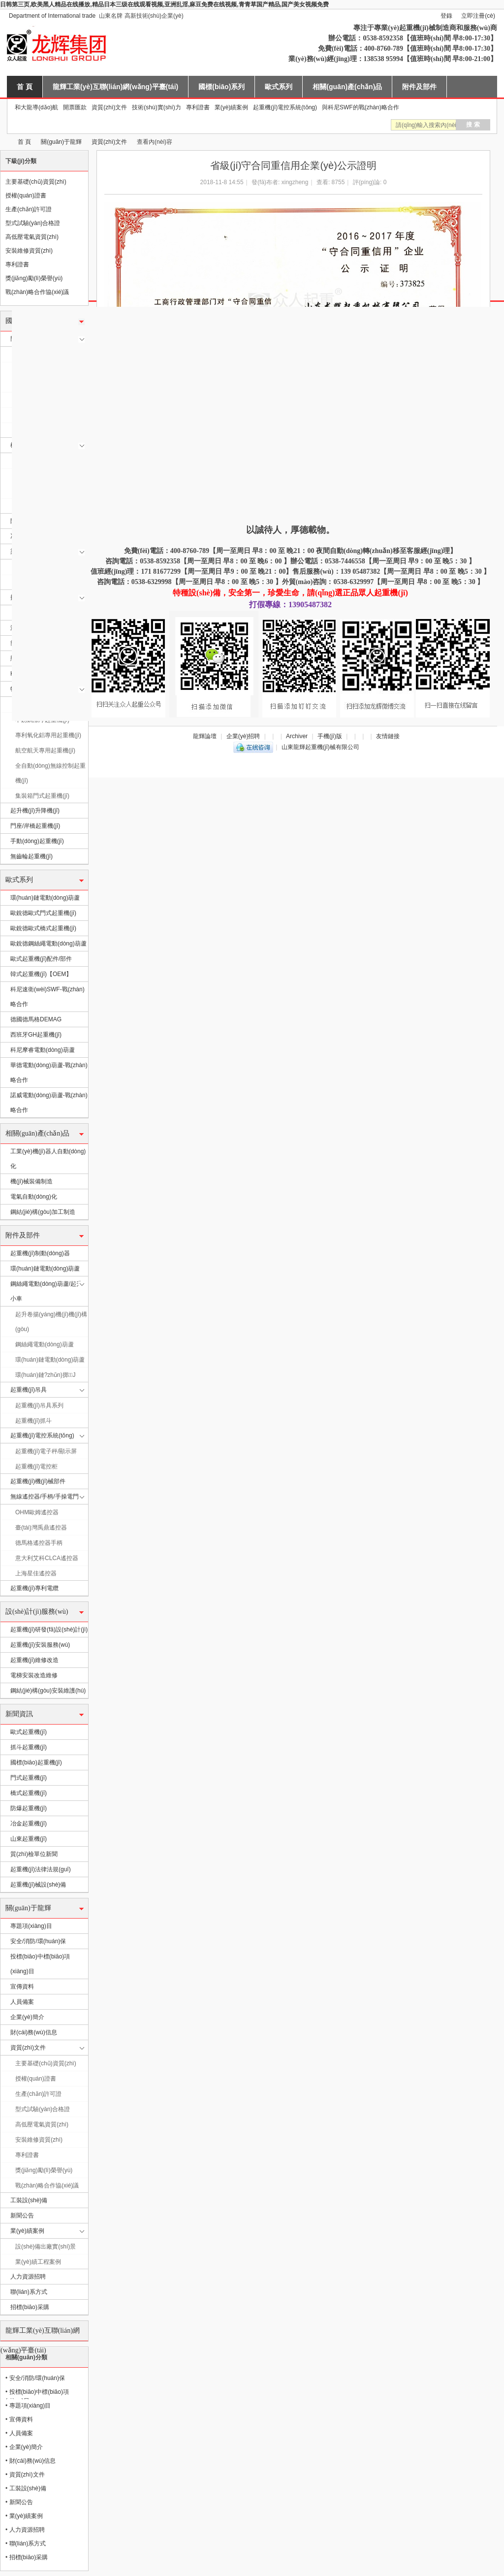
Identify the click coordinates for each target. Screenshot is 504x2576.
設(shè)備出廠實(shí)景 (45, 2246)
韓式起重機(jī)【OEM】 (41, 974)
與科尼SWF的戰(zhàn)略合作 (360, 107)
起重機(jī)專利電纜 (34, 1588)
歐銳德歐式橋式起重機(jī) (43, 928)
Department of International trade (52, 15)
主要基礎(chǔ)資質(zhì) (35, 181)
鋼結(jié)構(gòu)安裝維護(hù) (48, 1690)
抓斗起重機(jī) (28, 1747)
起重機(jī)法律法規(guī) (40, 1869)
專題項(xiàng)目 (31, 1926)
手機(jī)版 (329, 736)
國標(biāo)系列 (221, 87)
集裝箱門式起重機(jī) (42, 795)
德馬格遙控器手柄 (39, 1542)
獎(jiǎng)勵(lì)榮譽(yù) (34, 278)
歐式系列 (278, 87)
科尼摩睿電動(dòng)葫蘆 (42, 1049)
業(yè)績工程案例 (38, 2261)
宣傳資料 (22, 1986)
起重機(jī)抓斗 (33, 1420)
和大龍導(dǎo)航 (36, 107)
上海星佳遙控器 (36, 1573)
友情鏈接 (388, 736)
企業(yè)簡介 (27, 2017)
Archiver (297, 736)
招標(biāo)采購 (29, 2307)
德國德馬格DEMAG (36, 1019)
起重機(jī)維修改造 (34, 1660)
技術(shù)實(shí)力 (156, 107)
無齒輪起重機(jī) (31, 856)
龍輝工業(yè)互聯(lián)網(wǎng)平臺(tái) (115, 87)
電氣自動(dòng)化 (33, 1196)
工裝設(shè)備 (28, 2200)
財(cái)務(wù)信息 (33, 2032)
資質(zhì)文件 (109, 107)
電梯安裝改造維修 (34, 1675)
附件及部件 (419, 87)
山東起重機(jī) (28, 1838)
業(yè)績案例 (232, 107)
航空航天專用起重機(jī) (45, 750)
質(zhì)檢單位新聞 (34, 1854)
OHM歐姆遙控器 (37, 1512)
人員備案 (22, 2001)
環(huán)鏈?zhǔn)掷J (45, 1374)
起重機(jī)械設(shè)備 (38, 1884)
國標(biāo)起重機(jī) (36, 1762)
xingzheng (295, 182)
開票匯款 (75, 107)
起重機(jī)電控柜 (36, 1466)
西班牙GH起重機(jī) (36, 1034)
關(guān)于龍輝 (61, 141)
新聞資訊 (19, 1714)
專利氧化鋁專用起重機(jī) (48, 735)
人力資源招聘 (28, 2276)
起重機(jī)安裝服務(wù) (40, 1644)
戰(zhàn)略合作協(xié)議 (37, 292)
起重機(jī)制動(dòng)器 (40, 1253)
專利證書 (198, 107)
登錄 (446, 15)
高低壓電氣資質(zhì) (32, 236)
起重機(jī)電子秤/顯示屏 (46, 1451)
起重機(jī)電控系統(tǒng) (285, 107)
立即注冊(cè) (478, 15)
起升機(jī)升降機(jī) (35, 810)
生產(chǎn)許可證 (28, 209)
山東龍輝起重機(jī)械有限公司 (4, 142)
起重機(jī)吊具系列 (39, 1405)
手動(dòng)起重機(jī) (37, 841)
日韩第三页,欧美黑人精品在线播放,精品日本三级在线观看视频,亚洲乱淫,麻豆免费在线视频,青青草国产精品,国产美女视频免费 (164, 4)
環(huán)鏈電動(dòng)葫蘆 (45, 897)
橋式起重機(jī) (28, 1793)
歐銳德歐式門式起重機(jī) (43, 913)
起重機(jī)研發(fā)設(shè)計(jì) (49, 1629)
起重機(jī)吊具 (28, 1389)
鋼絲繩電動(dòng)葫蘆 (44, 1344)
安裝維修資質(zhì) (29, 250)
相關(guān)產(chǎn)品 (347, 87)
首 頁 (24, 87)
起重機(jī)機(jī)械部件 (37, 1481)
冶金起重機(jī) (28, 1823)
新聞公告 (22, 2215)
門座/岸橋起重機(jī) (35, 825)
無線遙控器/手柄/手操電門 (44, 1496)
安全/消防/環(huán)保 (38, 1941)
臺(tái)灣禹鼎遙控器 (41, 1527)
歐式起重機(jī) (28, 1731)
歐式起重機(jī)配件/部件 (41, 958)
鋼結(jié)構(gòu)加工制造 (42, 1211)
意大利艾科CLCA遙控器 (46, 1558)
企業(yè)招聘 (243, 736)
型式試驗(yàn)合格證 (32, 223)
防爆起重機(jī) (28, 1808)
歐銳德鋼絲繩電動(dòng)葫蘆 (48, 943)
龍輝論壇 (205, 736)
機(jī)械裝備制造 (31, 1181)
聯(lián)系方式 (28, 2291)
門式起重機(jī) (28, 1777)
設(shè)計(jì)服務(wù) (36, 1611)
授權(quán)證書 (25, 195)
